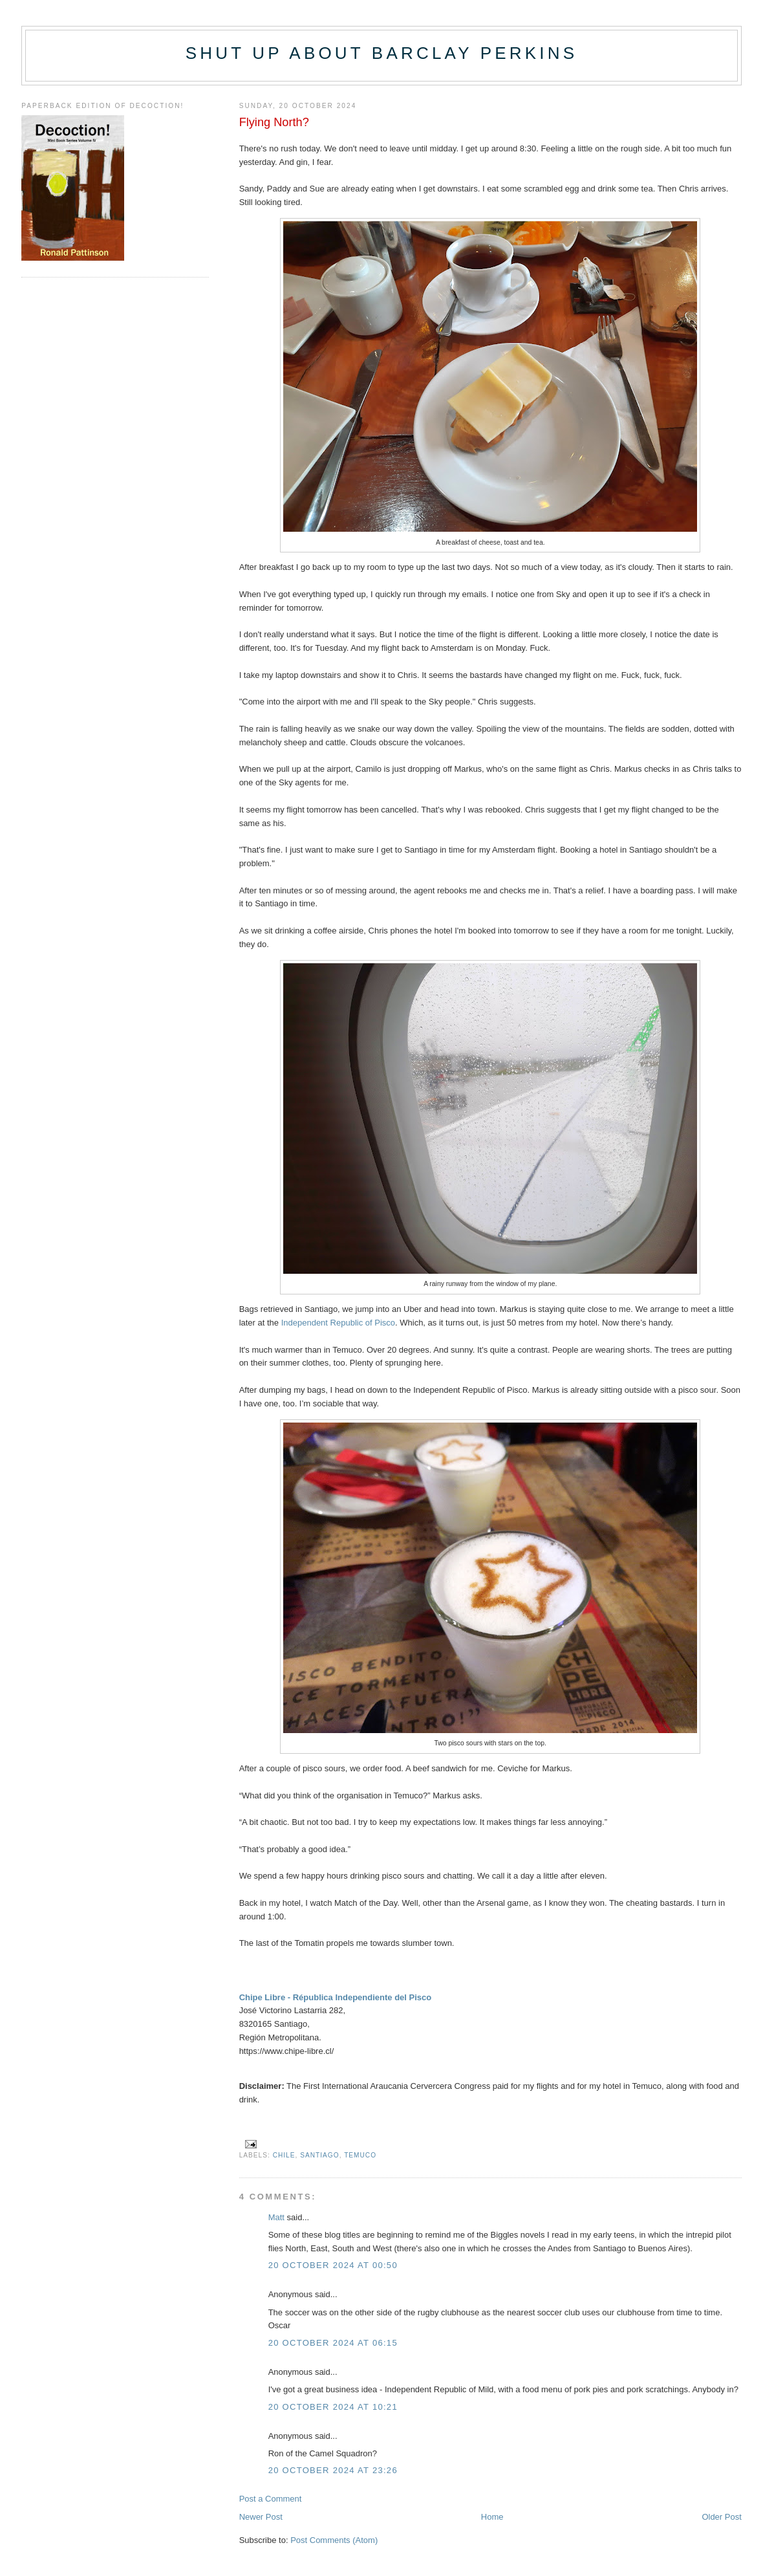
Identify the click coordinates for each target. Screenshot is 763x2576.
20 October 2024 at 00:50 (333, 2265)
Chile (284, 2155)
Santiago (319, 2155)
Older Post (721, 2517)
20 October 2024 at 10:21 (333, 2407)
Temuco (360, 2155)
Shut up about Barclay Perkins (381, 53)
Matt (276, 2217)
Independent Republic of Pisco (338, 1322)
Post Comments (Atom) (334, 2540)
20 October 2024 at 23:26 (333, 2470)
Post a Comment (270, 2499)
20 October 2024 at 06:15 (333, 2343)
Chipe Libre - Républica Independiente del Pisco (335, 1997)
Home (492, 2517)
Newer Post (261, 2517)
